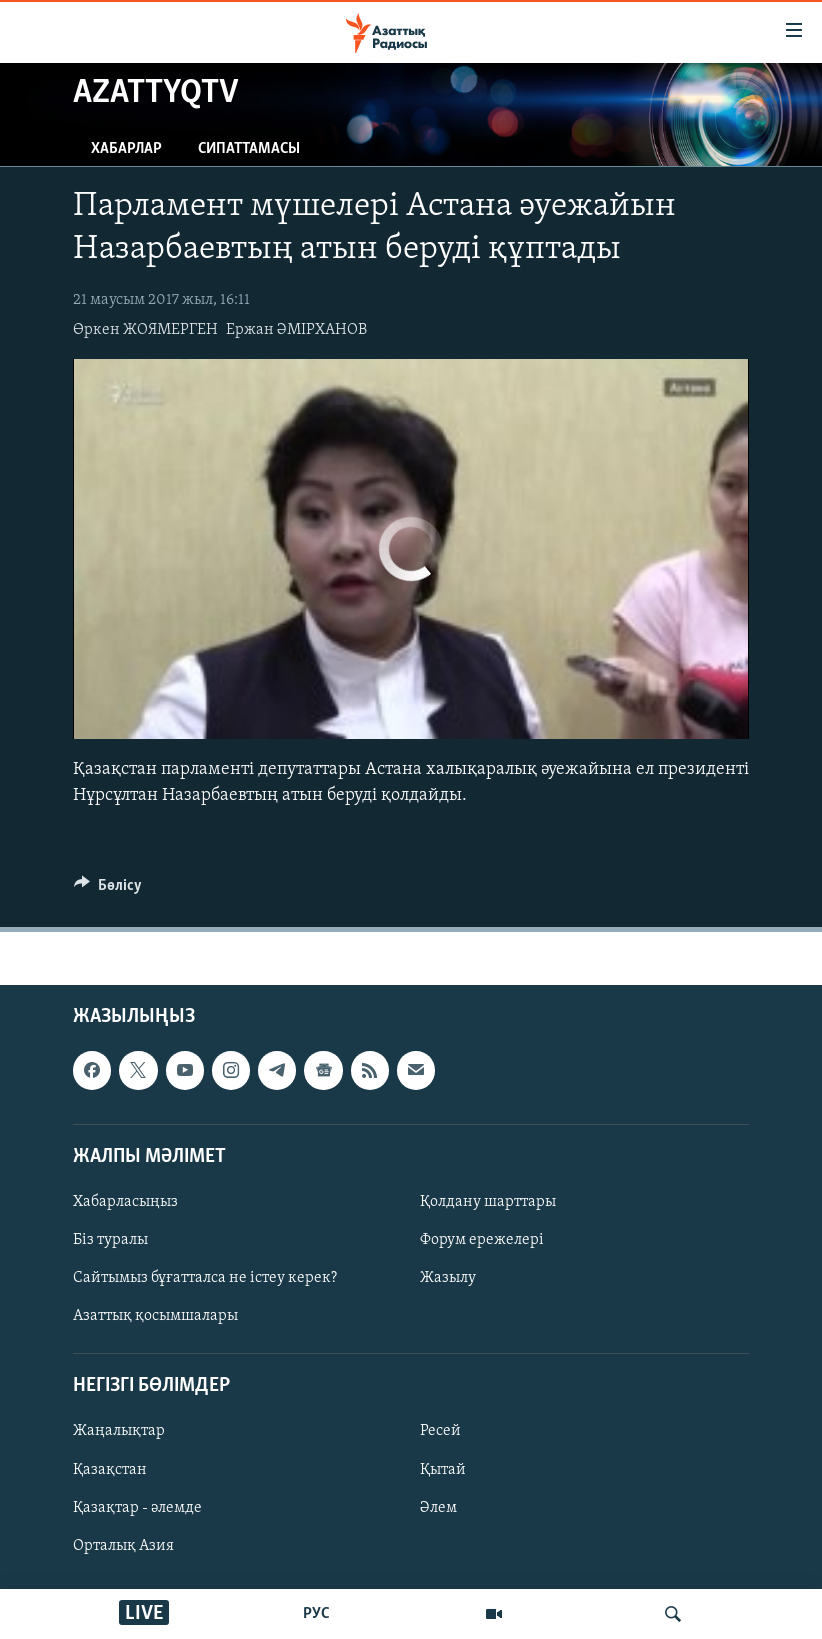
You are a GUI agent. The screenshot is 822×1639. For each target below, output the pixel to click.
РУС (316, 1614)
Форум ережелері (482, 1240)
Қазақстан (110, 1469)
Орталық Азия (123, 1546)
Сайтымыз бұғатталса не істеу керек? (205, 1278)
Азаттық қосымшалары (155, 1316)
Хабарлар (126, 149)
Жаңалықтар (119, 1431)
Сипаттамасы (249, 149)
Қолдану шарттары (488, 1202)
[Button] (108, 890)
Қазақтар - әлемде (137, 1507)
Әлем (438, 1507)
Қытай (443, 1469)
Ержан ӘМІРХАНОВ (296, 330)
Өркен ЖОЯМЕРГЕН (145, 330)
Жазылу (448, 1278)
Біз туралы (110, 1240)
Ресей (440, 1431)
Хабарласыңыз (125, 1202)
